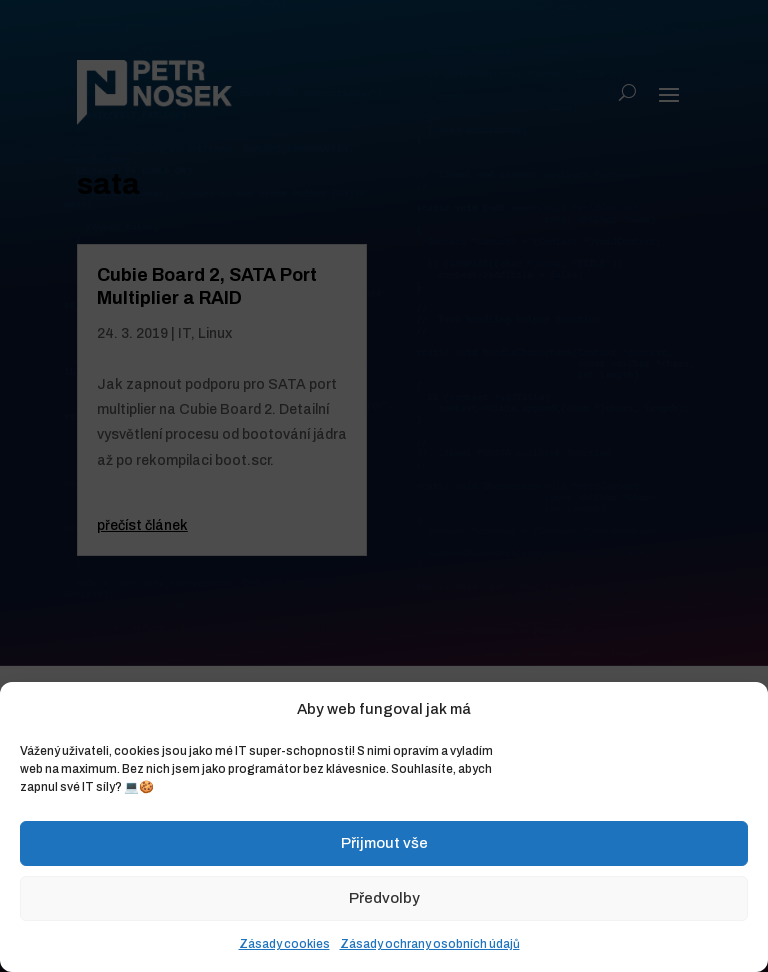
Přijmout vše (384, 843)
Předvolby (384, 898)
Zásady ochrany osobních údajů (430, 944)
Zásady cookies (284, 944)
